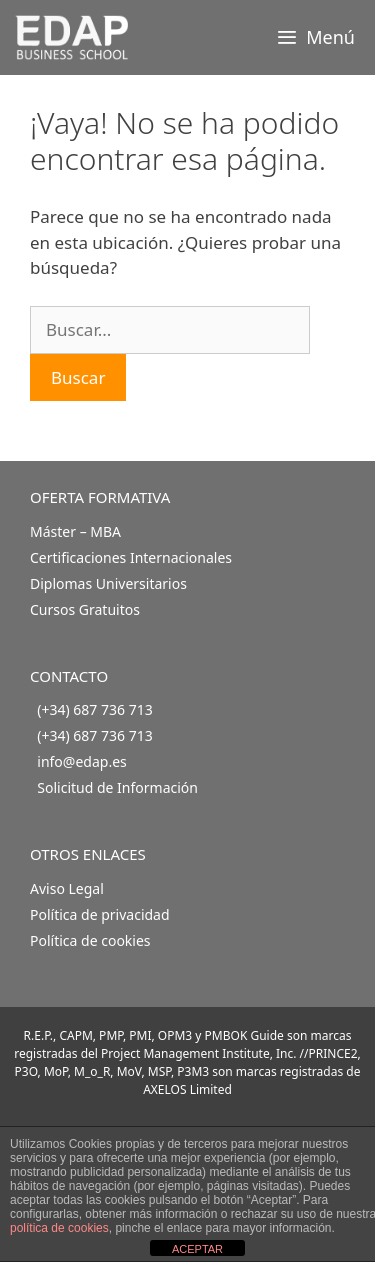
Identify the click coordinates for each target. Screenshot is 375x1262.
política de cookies (59, 1228)
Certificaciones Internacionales (131, 557)
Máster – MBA (75, 531)
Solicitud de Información (117, 787)
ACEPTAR (197, 1249)
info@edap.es (81, 761)
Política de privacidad (100, 914)
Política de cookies (90, 940)
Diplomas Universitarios (108, 583)
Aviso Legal (67, 888)
